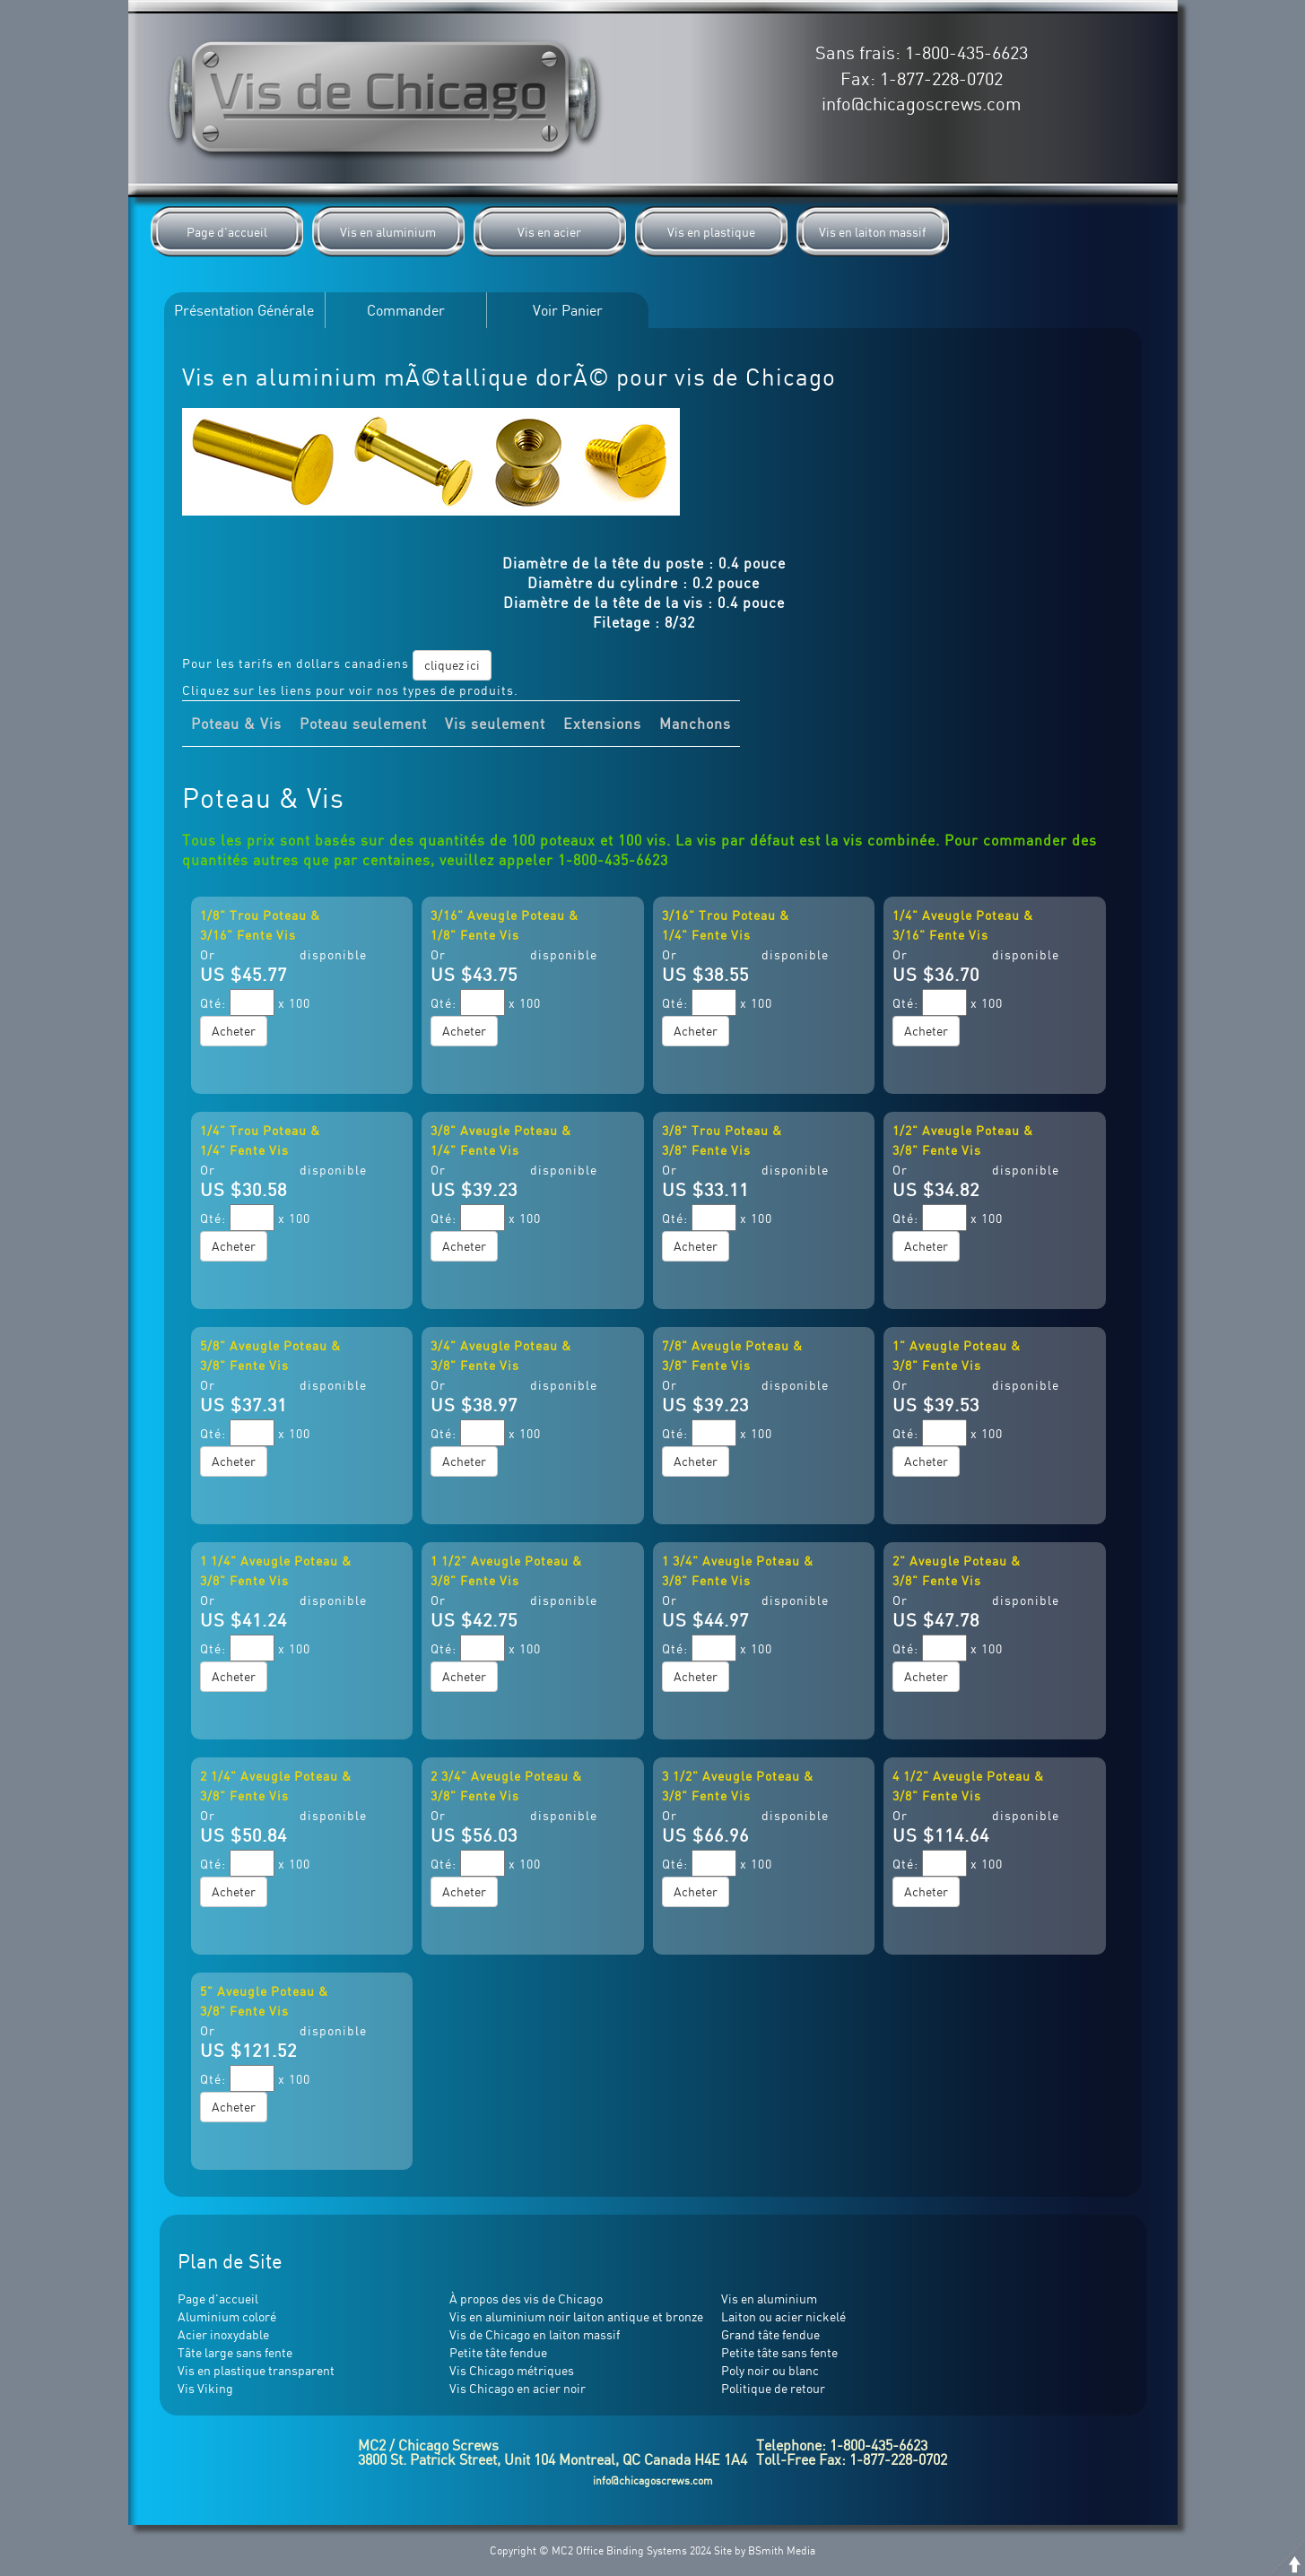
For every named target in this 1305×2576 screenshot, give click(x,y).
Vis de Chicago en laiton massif (534, 2334)
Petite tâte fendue (498, 2352)
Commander (406, 310)
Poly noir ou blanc (770, 2370)
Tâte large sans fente (235, 2352)
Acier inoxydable (223, 2334)
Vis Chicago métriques (511, 2370)
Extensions (602, 724)
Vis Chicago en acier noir (517, 2388)
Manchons (695, 724)
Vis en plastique (711, 231)
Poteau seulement (363, 724)
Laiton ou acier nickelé (783, 2316)
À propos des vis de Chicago (526, 2298)
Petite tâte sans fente (779, 2352)
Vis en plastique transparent (256, 2370)
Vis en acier (549, 231)
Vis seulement (495, 724)
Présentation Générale (244, 310)
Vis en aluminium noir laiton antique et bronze (576, 2316)
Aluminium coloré (227, 2316)
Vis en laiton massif (872, 231)
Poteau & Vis (236, 724)
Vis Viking (205, 2388)
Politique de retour (773, 2388)
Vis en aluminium (388, 231)
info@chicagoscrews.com (922, 103)
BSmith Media (781, 2550)
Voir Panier (568, 310)
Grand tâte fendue (770, 2334)
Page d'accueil (227, 231)
